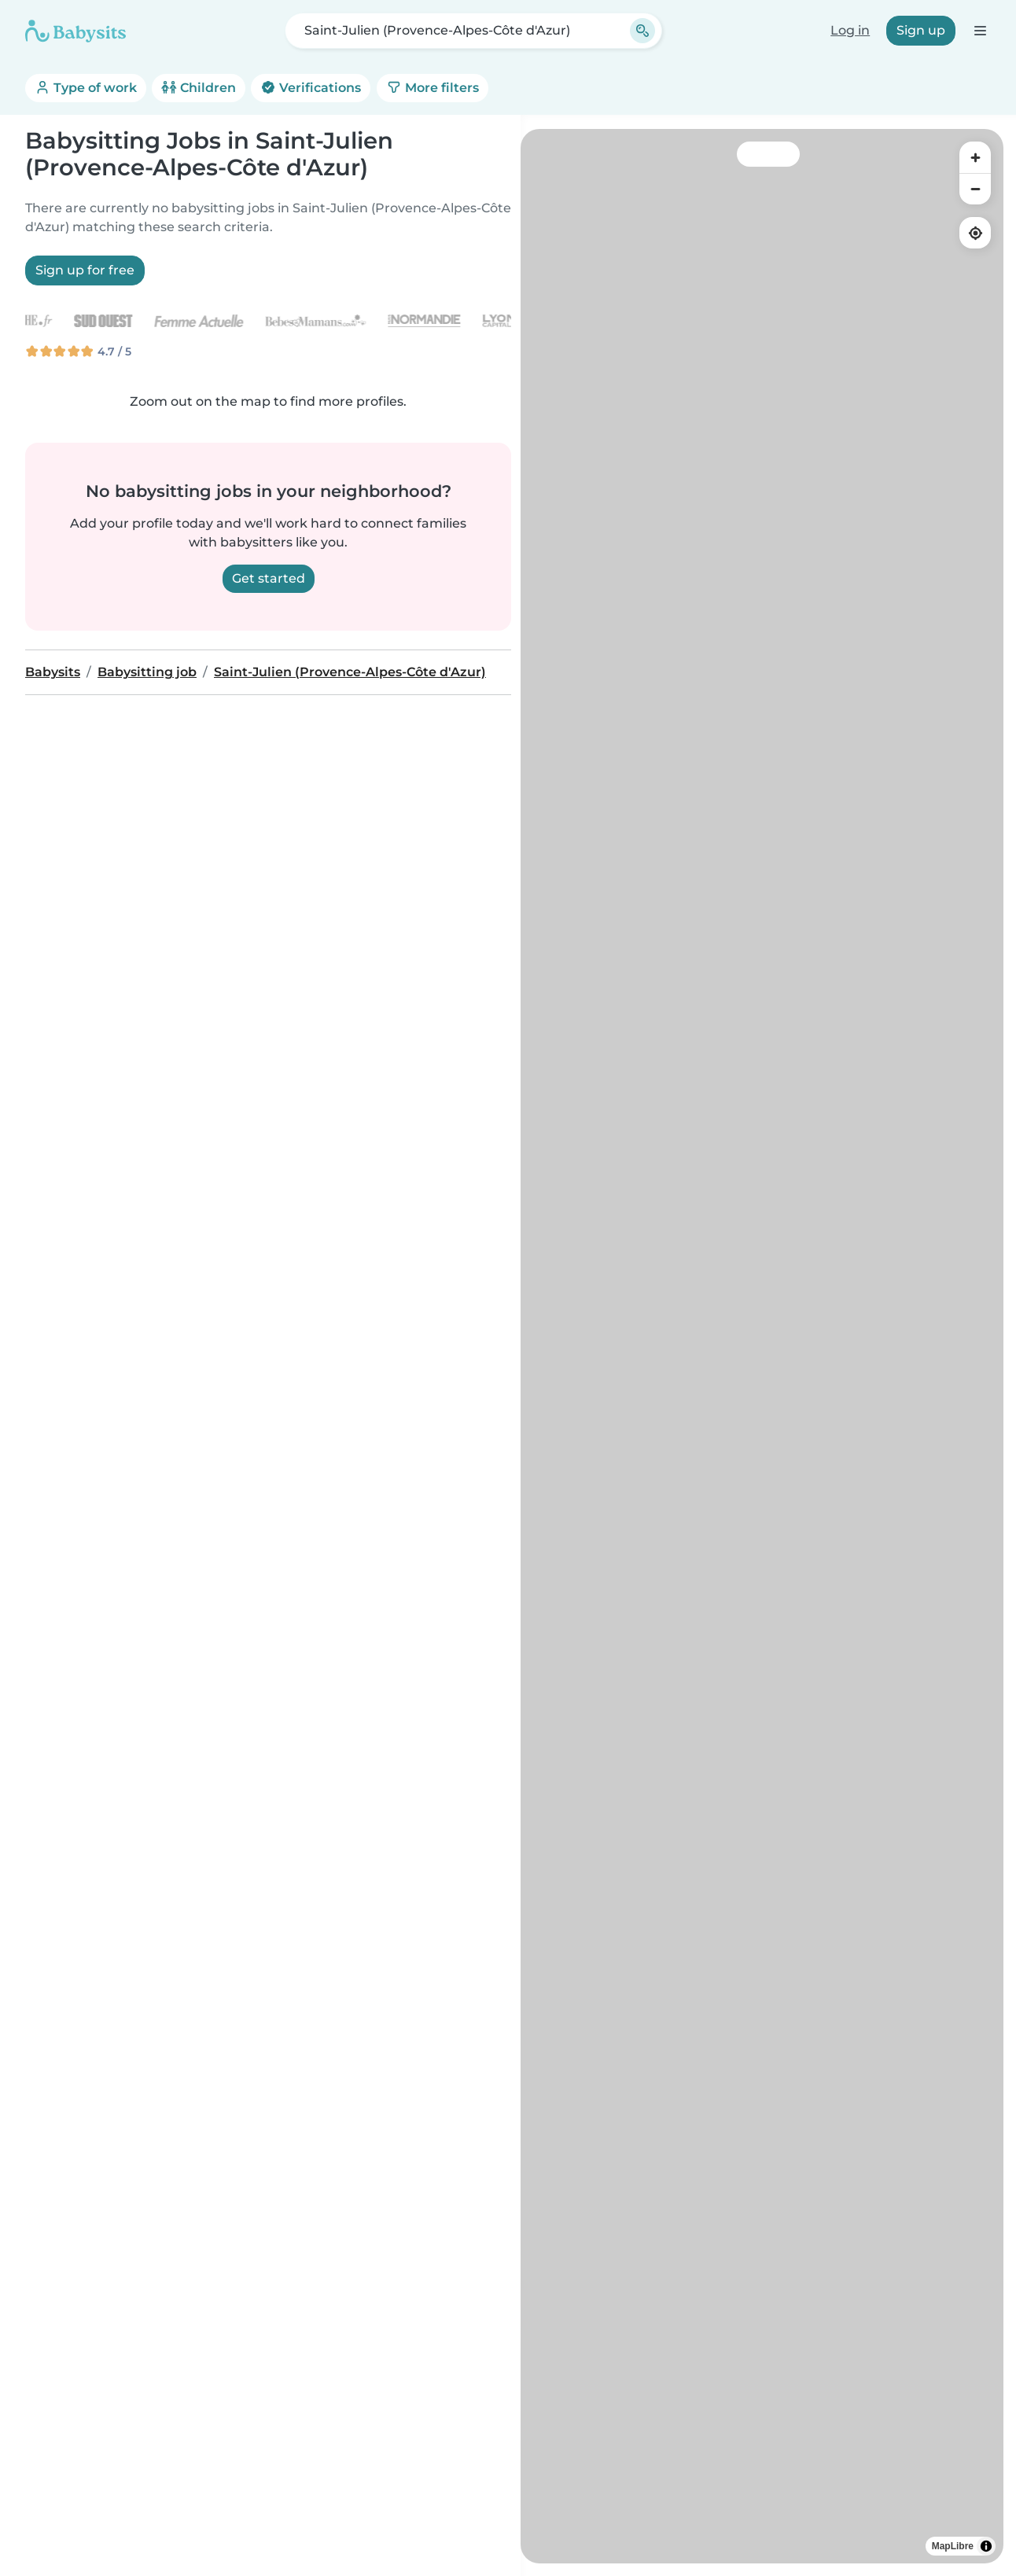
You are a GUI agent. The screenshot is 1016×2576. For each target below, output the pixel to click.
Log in (850, 30)
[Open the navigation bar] (979, 30)
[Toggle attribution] (986, 2546)
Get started (268, 578)
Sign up (920, 30)
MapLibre (953, 2546)
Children (198, 87)
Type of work (86, 87)
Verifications (310, 87)
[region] (762, 1346)
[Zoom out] (975, 188)
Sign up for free (84, 270)
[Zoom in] (975, 157)
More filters (432, 87)
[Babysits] (75, 31)
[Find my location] (975, 232)
